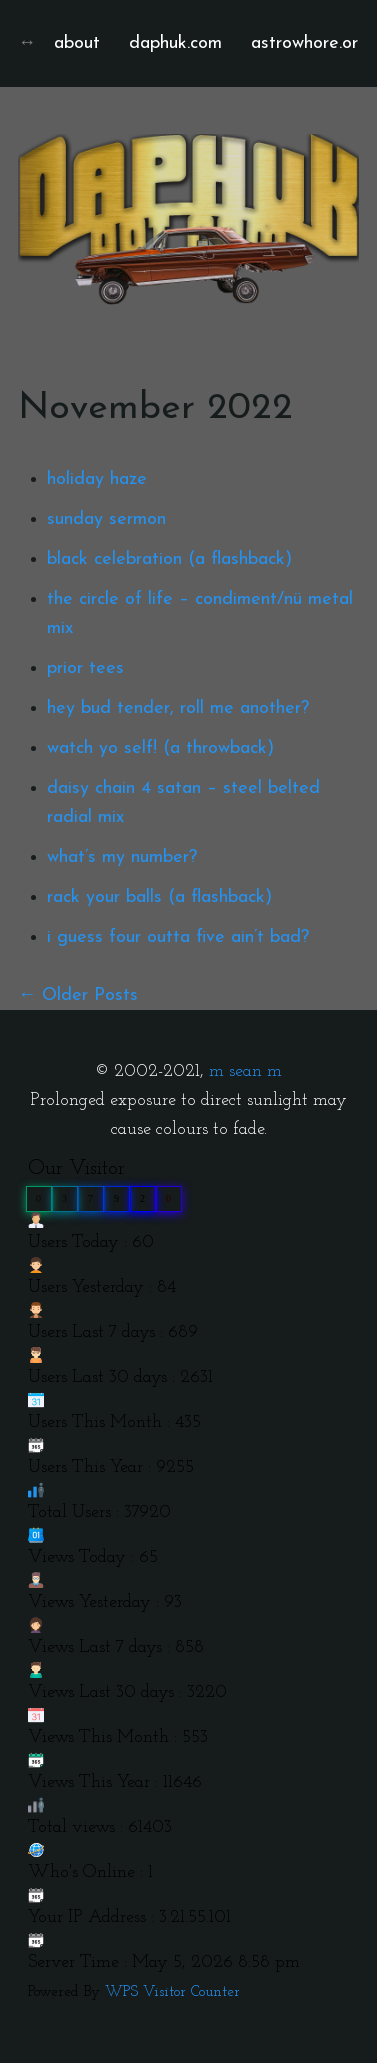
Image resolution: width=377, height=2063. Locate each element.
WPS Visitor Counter (172, 1992)
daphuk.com (175, 43)
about (77, 43)
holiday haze (97, 479)
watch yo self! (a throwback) (160, 748)
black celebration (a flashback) (169, 559)
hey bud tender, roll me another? (178, 708)
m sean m (245, 1071)
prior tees (85, 668)
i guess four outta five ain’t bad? (178, 937)
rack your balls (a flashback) (159, 897)
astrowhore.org (310, 43)
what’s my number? (122, 857)
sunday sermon (106, 519)
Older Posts (90, 995)
